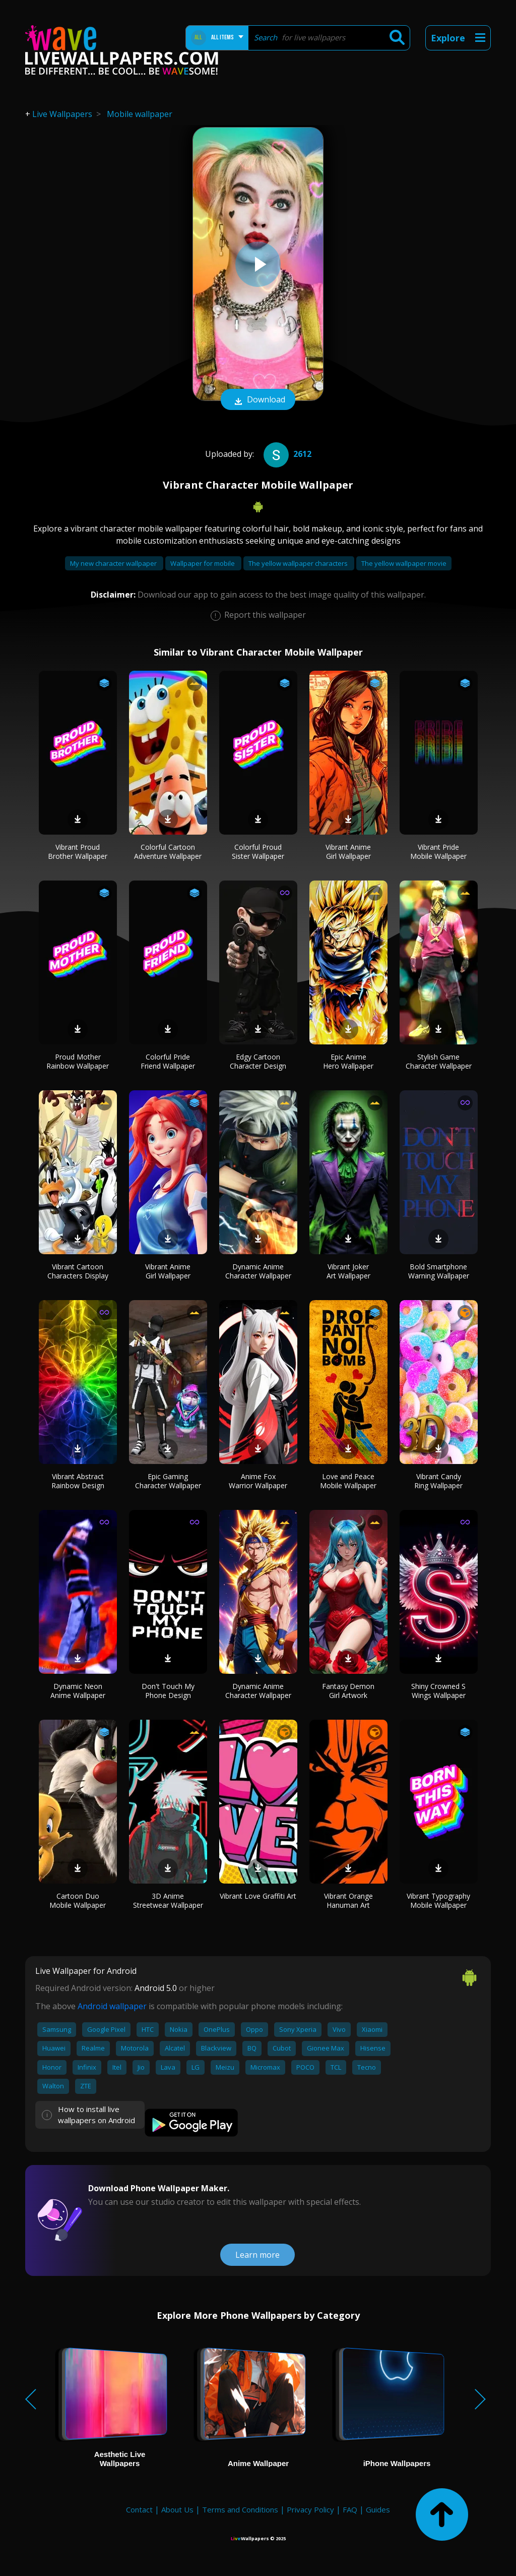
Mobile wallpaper (139, 114)
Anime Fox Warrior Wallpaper (258, 1481)
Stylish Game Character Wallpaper (439, 1061)
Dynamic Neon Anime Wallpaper (77, 1690)
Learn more (257, 2254)
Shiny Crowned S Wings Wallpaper (438, 1690)
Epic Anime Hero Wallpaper (348, 1061)
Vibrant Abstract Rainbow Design (77, 1481)
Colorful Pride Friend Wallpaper (168, 1061)
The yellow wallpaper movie (403, 563)
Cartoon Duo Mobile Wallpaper (77, 1900)
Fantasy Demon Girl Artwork (348, 1690)
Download (258, 400)
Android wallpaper (112, 2006)
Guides (378, 2509)
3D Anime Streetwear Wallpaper (168, 1900)
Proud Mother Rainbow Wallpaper (77, 1061)
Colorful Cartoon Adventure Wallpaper (168, 851)
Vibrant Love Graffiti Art (258, 1896)
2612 (286, 453)
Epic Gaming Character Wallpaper (168, 1481)
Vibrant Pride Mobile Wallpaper (438, 851)
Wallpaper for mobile (203, 563)
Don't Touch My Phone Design (168, 1690)
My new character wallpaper (114, 563)
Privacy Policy (310, 2509)
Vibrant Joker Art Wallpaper (348, 1271)
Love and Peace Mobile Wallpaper (348, 1481)
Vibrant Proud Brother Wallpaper (77, 851)
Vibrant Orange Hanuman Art (348, 1900)
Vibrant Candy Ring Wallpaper (438, 1481)
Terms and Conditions (240, 2509)
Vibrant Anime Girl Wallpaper (348, 851)
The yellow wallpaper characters (298, 563)
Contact (139, 2509)
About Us (177, 2509)
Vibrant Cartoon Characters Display (77, 1271)
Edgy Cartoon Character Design (258, 1061)
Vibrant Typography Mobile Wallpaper (438, 1900)
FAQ (350, 2509)
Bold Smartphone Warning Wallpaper (438, 1271)
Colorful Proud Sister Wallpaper (258, 851)
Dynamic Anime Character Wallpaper (258, 1271)
